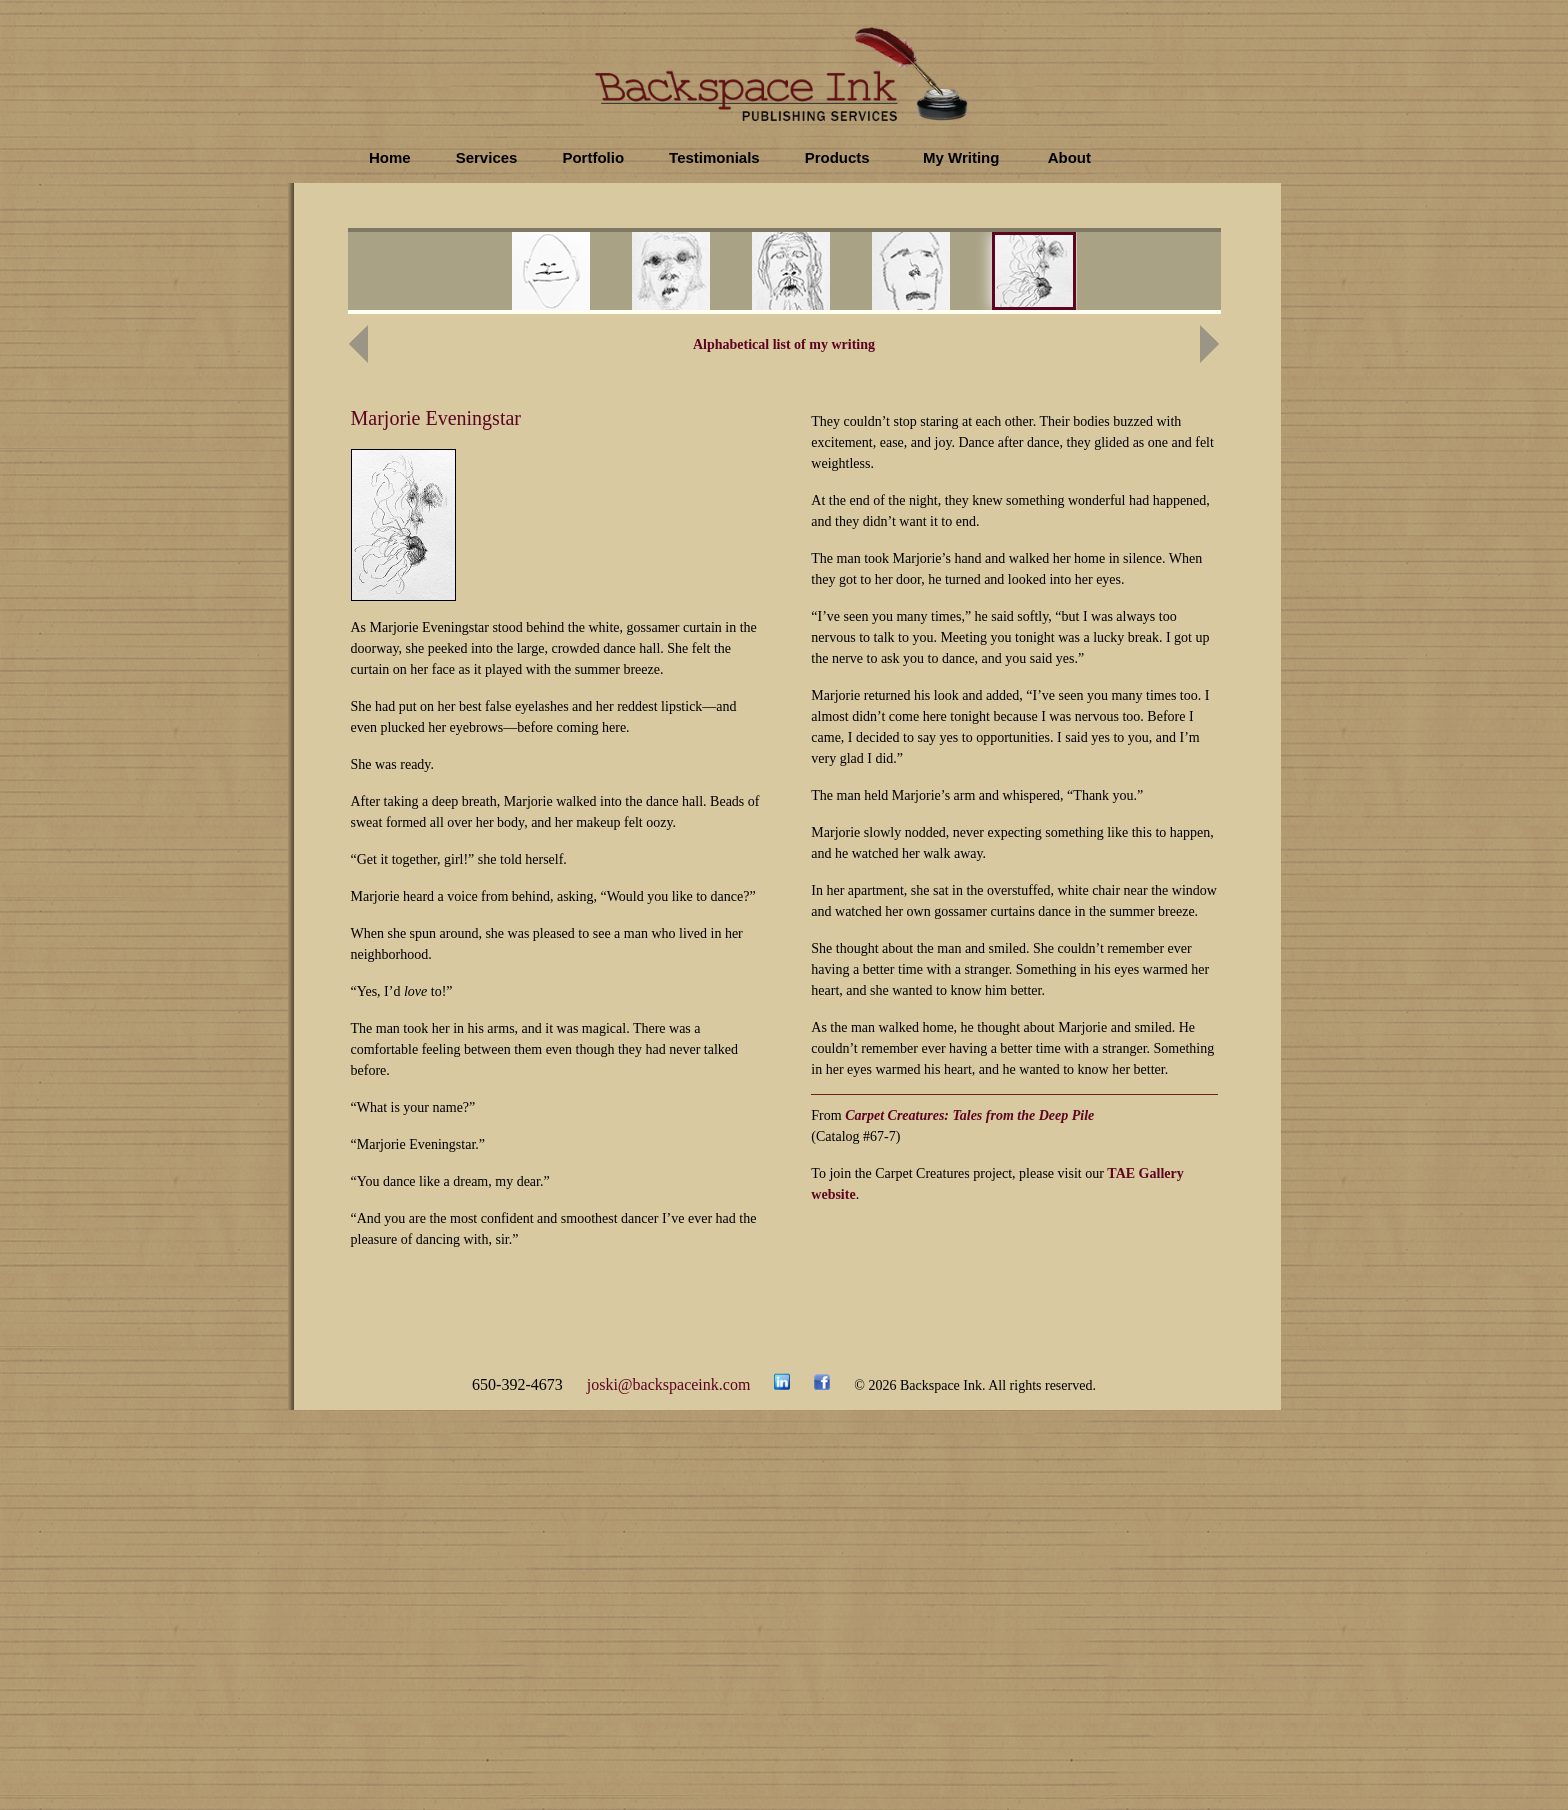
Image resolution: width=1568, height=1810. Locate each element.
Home (390, 157)
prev (497, 274)
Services (487, 157)
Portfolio (593, 157)
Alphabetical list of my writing (784, 344)
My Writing (961, 157)
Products (837, 157)
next (1116, 274)
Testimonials (714, 157)
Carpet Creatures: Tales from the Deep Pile (969, 1115)
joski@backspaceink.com (669, 1384)
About (1069, 157)
